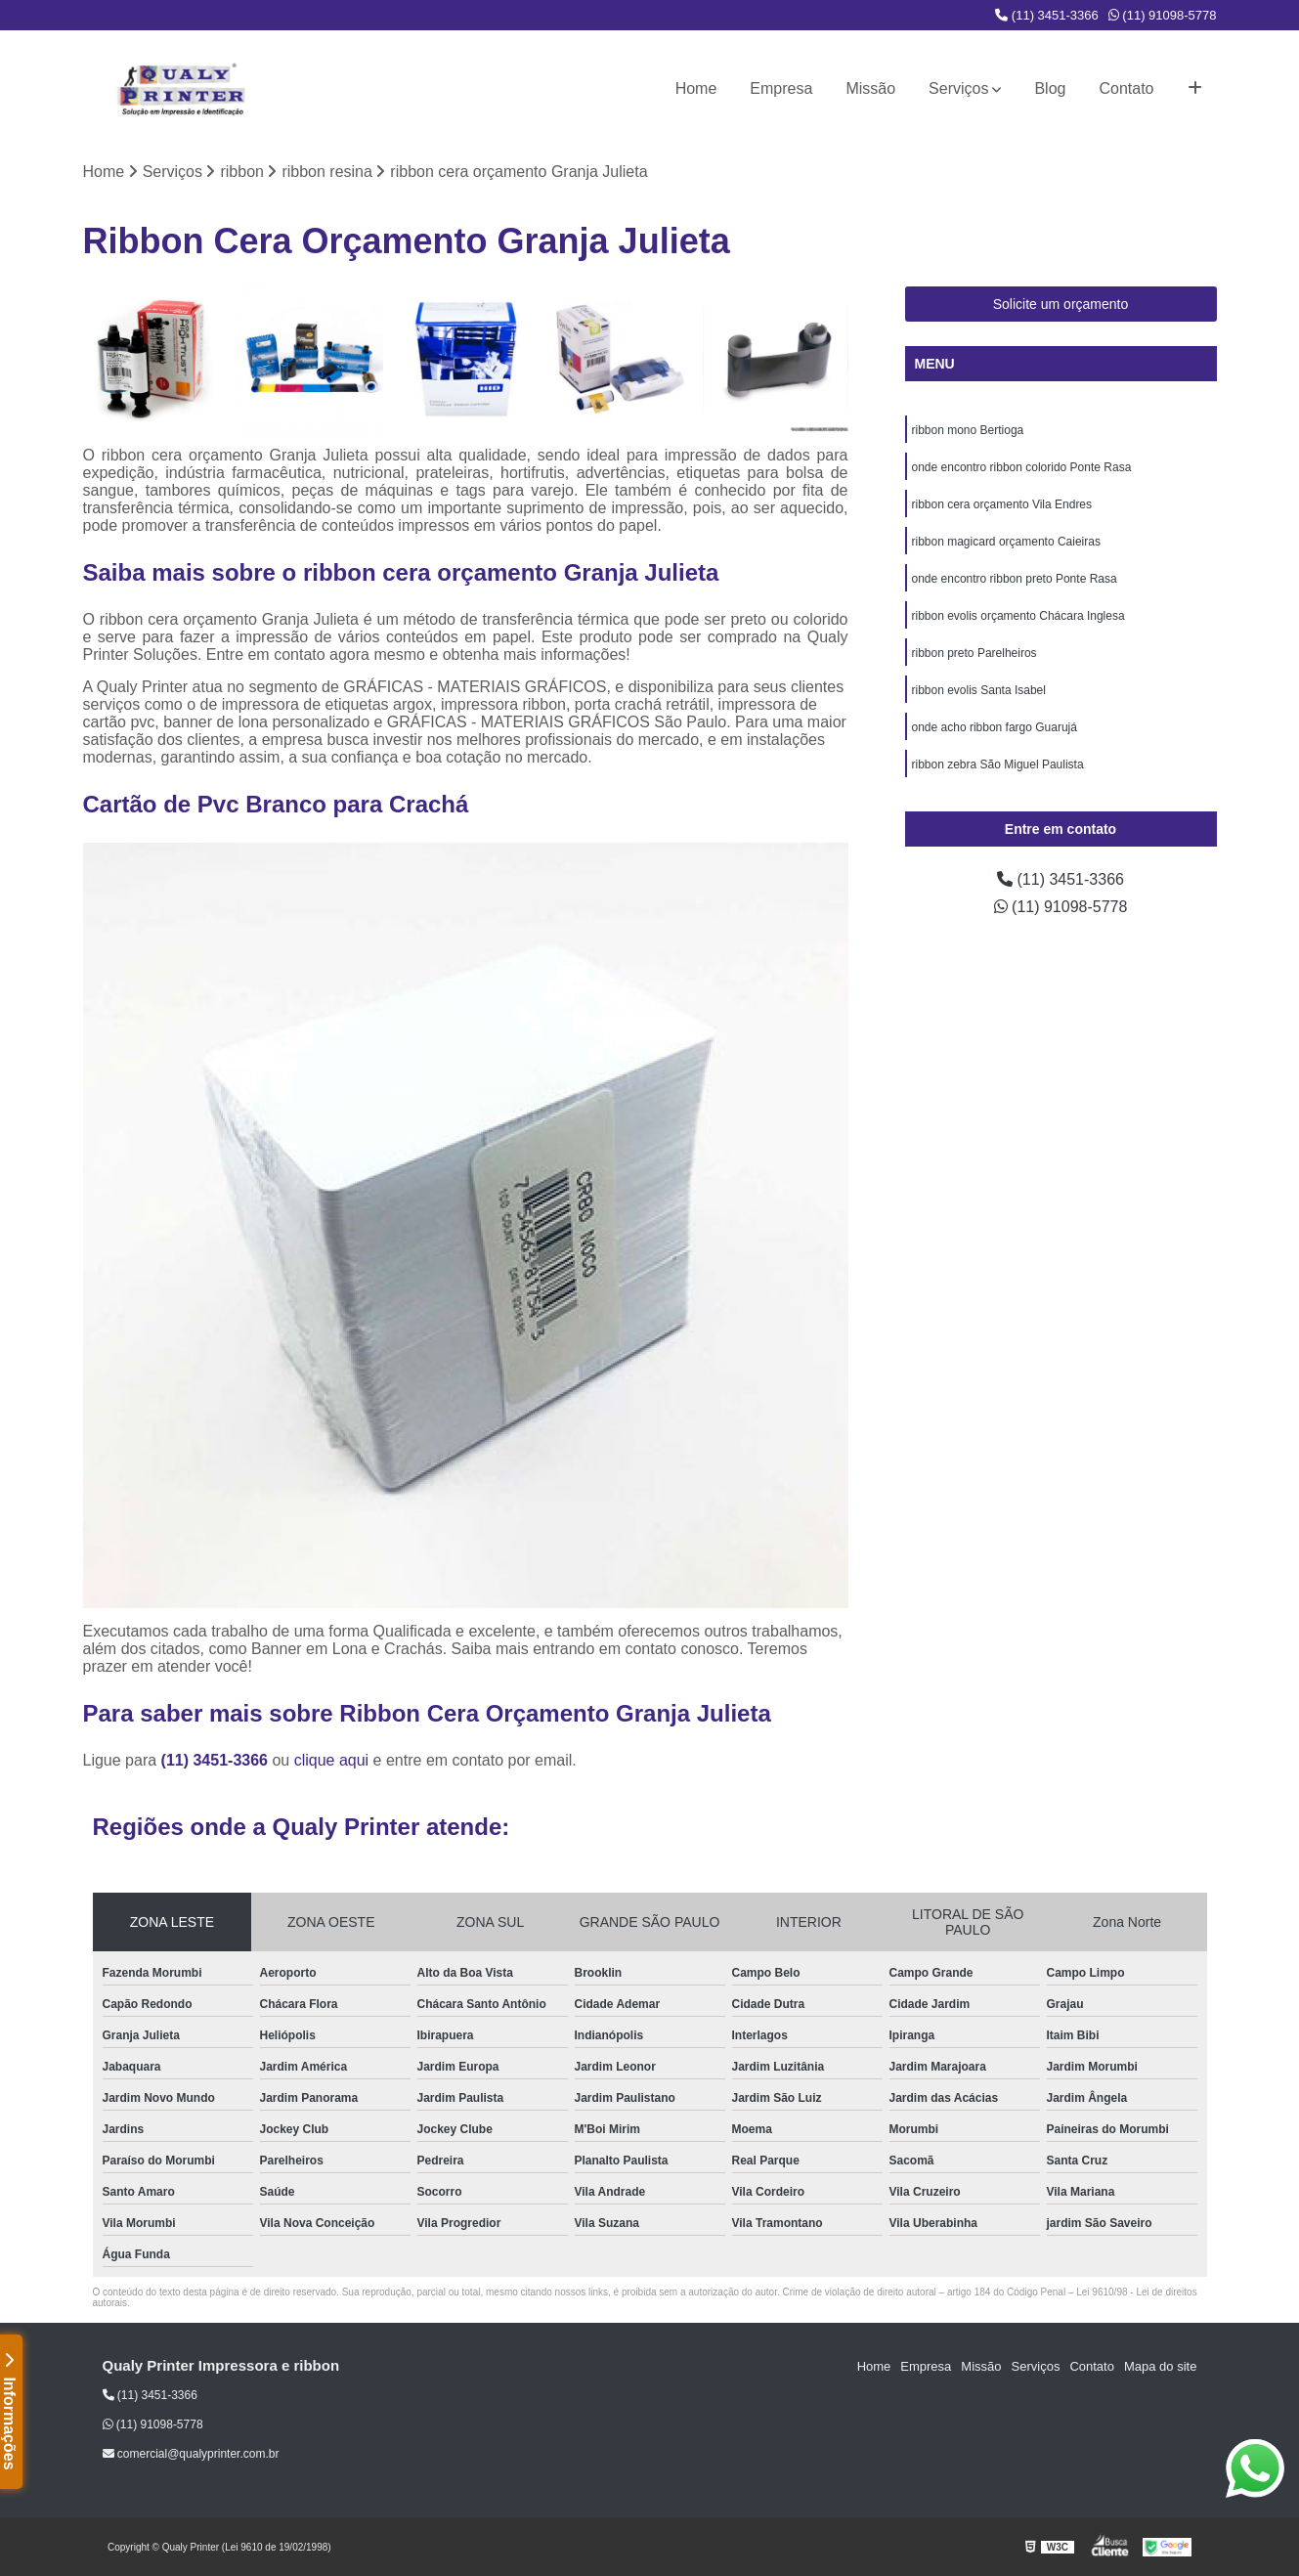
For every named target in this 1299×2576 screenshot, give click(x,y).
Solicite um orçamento (1061, 304)
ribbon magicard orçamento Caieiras (1006, 541)
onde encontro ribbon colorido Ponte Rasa (1022, 467)
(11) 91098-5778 (1162, 15)
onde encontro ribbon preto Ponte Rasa (1014, 579)
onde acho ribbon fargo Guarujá (994, 727)
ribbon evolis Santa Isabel (979, 690)
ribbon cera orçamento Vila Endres (1002, 504)
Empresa (781, 88)
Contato (1126, 88)
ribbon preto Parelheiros (974, 653)
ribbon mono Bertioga (968, 430)
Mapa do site (1160, 2366)
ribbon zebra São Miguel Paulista (998, 764)
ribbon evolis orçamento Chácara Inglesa (1018, 616)
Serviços (958, 88)
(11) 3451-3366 (1047, 15)
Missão (870, 88)
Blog (1049, 88)
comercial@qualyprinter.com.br (191, 2454)
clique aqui (331, 1760)
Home (696, 88)
